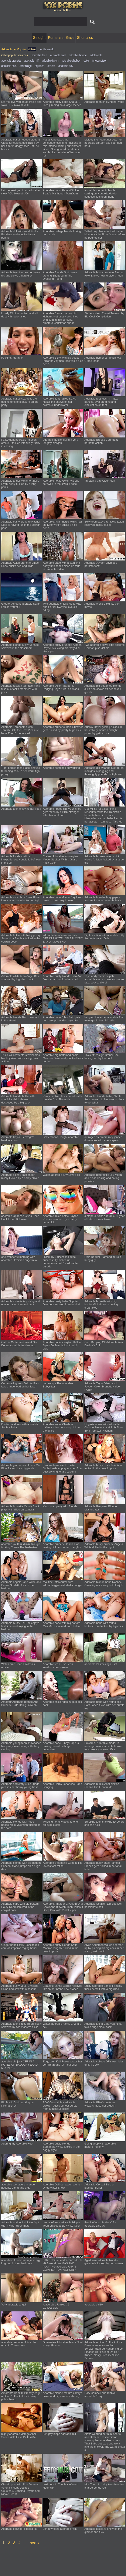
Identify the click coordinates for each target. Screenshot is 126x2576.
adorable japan (50, 60)
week (50, 49)
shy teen (39, 66)
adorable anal (57, 55)
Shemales (85, 38)
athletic (51, 66)
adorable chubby (70, 60)
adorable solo (8, 66)
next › (34, 2543)
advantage (25, 66)
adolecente (96, 55)
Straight (39, 38)
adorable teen (39, 55)
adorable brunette (11, 60)
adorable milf (31, 60)
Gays (70, 38)
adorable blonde (78, 55)
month (42, 49)
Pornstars (56, 38)
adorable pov (65, 66)
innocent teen (99, 60)
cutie (86, 60)
